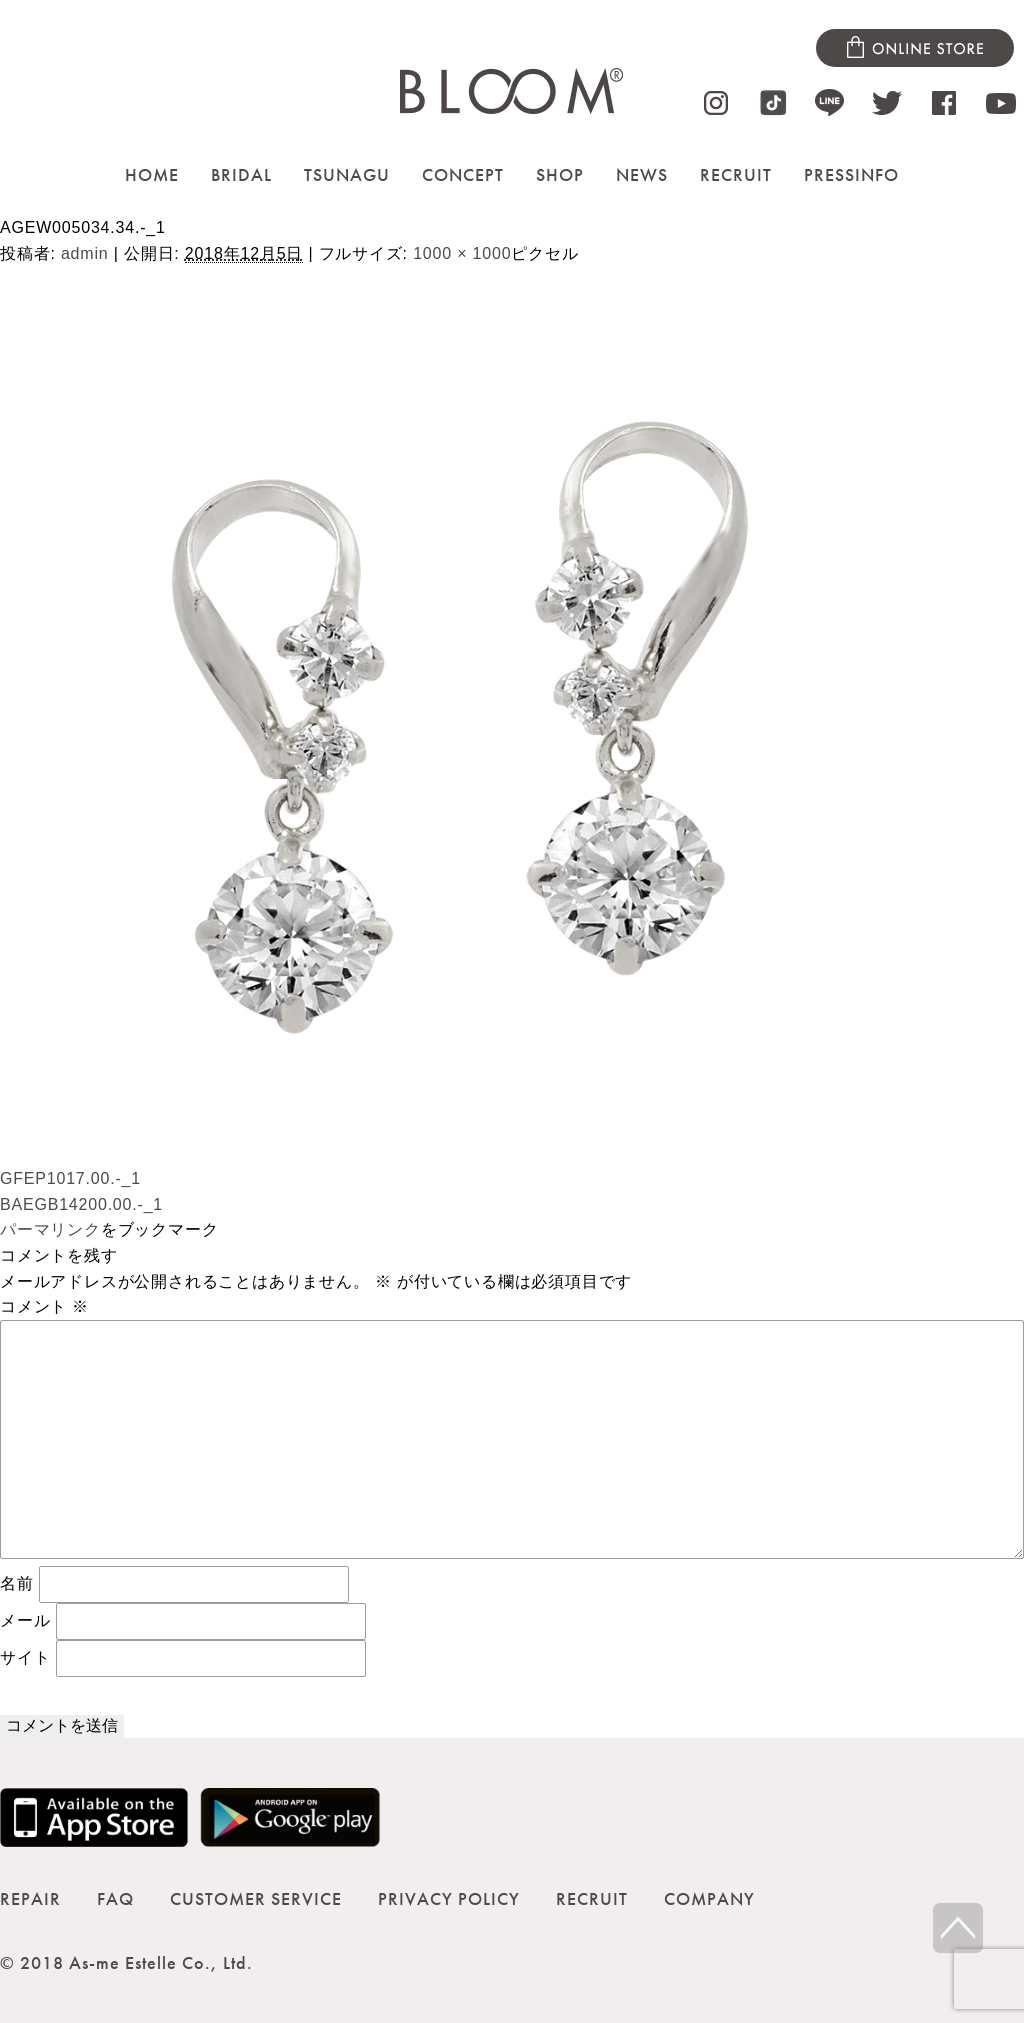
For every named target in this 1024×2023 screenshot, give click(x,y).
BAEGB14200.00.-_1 (81, 1204)
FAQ (115, 1898)
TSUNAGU (347, 174)
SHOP (560, 174)
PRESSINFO (851, 174)
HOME (152, 174)
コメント (44, 1306)
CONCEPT (463, 174)
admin (85, 253)
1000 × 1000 (462, 253)
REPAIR (30, 1898)
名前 (17, 1583)
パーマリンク (50, 1229)
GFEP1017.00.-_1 (70, 1178)
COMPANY (709, 1898)
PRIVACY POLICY (449, 1898)
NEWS (642, 174)
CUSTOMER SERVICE (256, 1898)
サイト (25, 1657)
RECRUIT (736, 174)
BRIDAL (241, 174)
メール (25, 1620)
